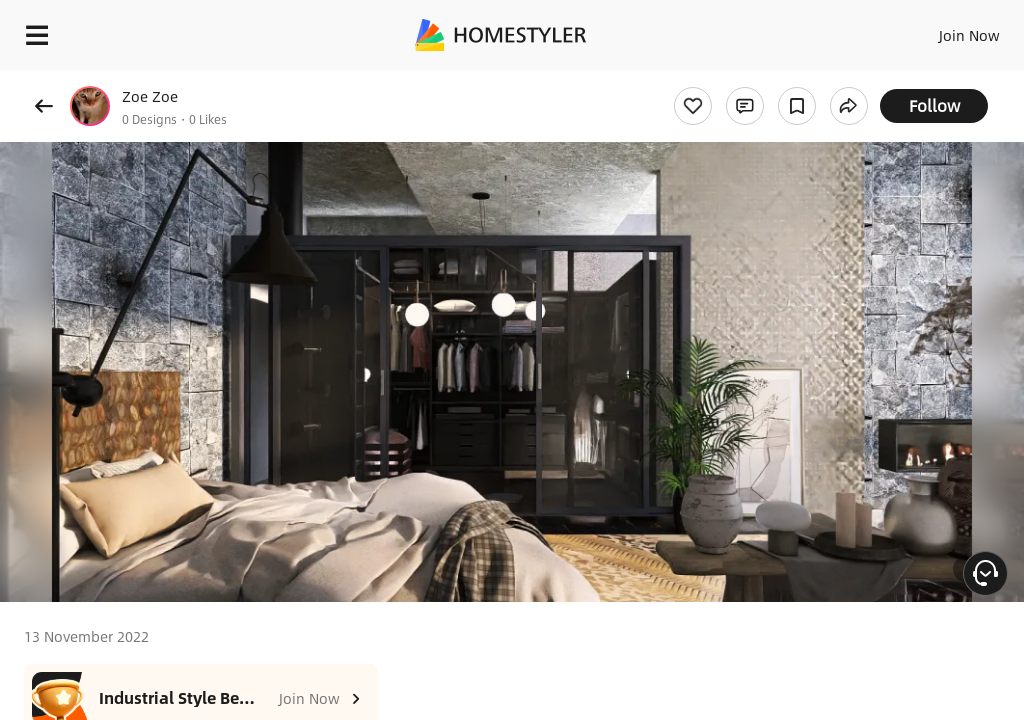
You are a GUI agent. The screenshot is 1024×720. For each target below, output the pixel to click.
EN (943, 30)
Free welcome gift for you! (768, 80)
